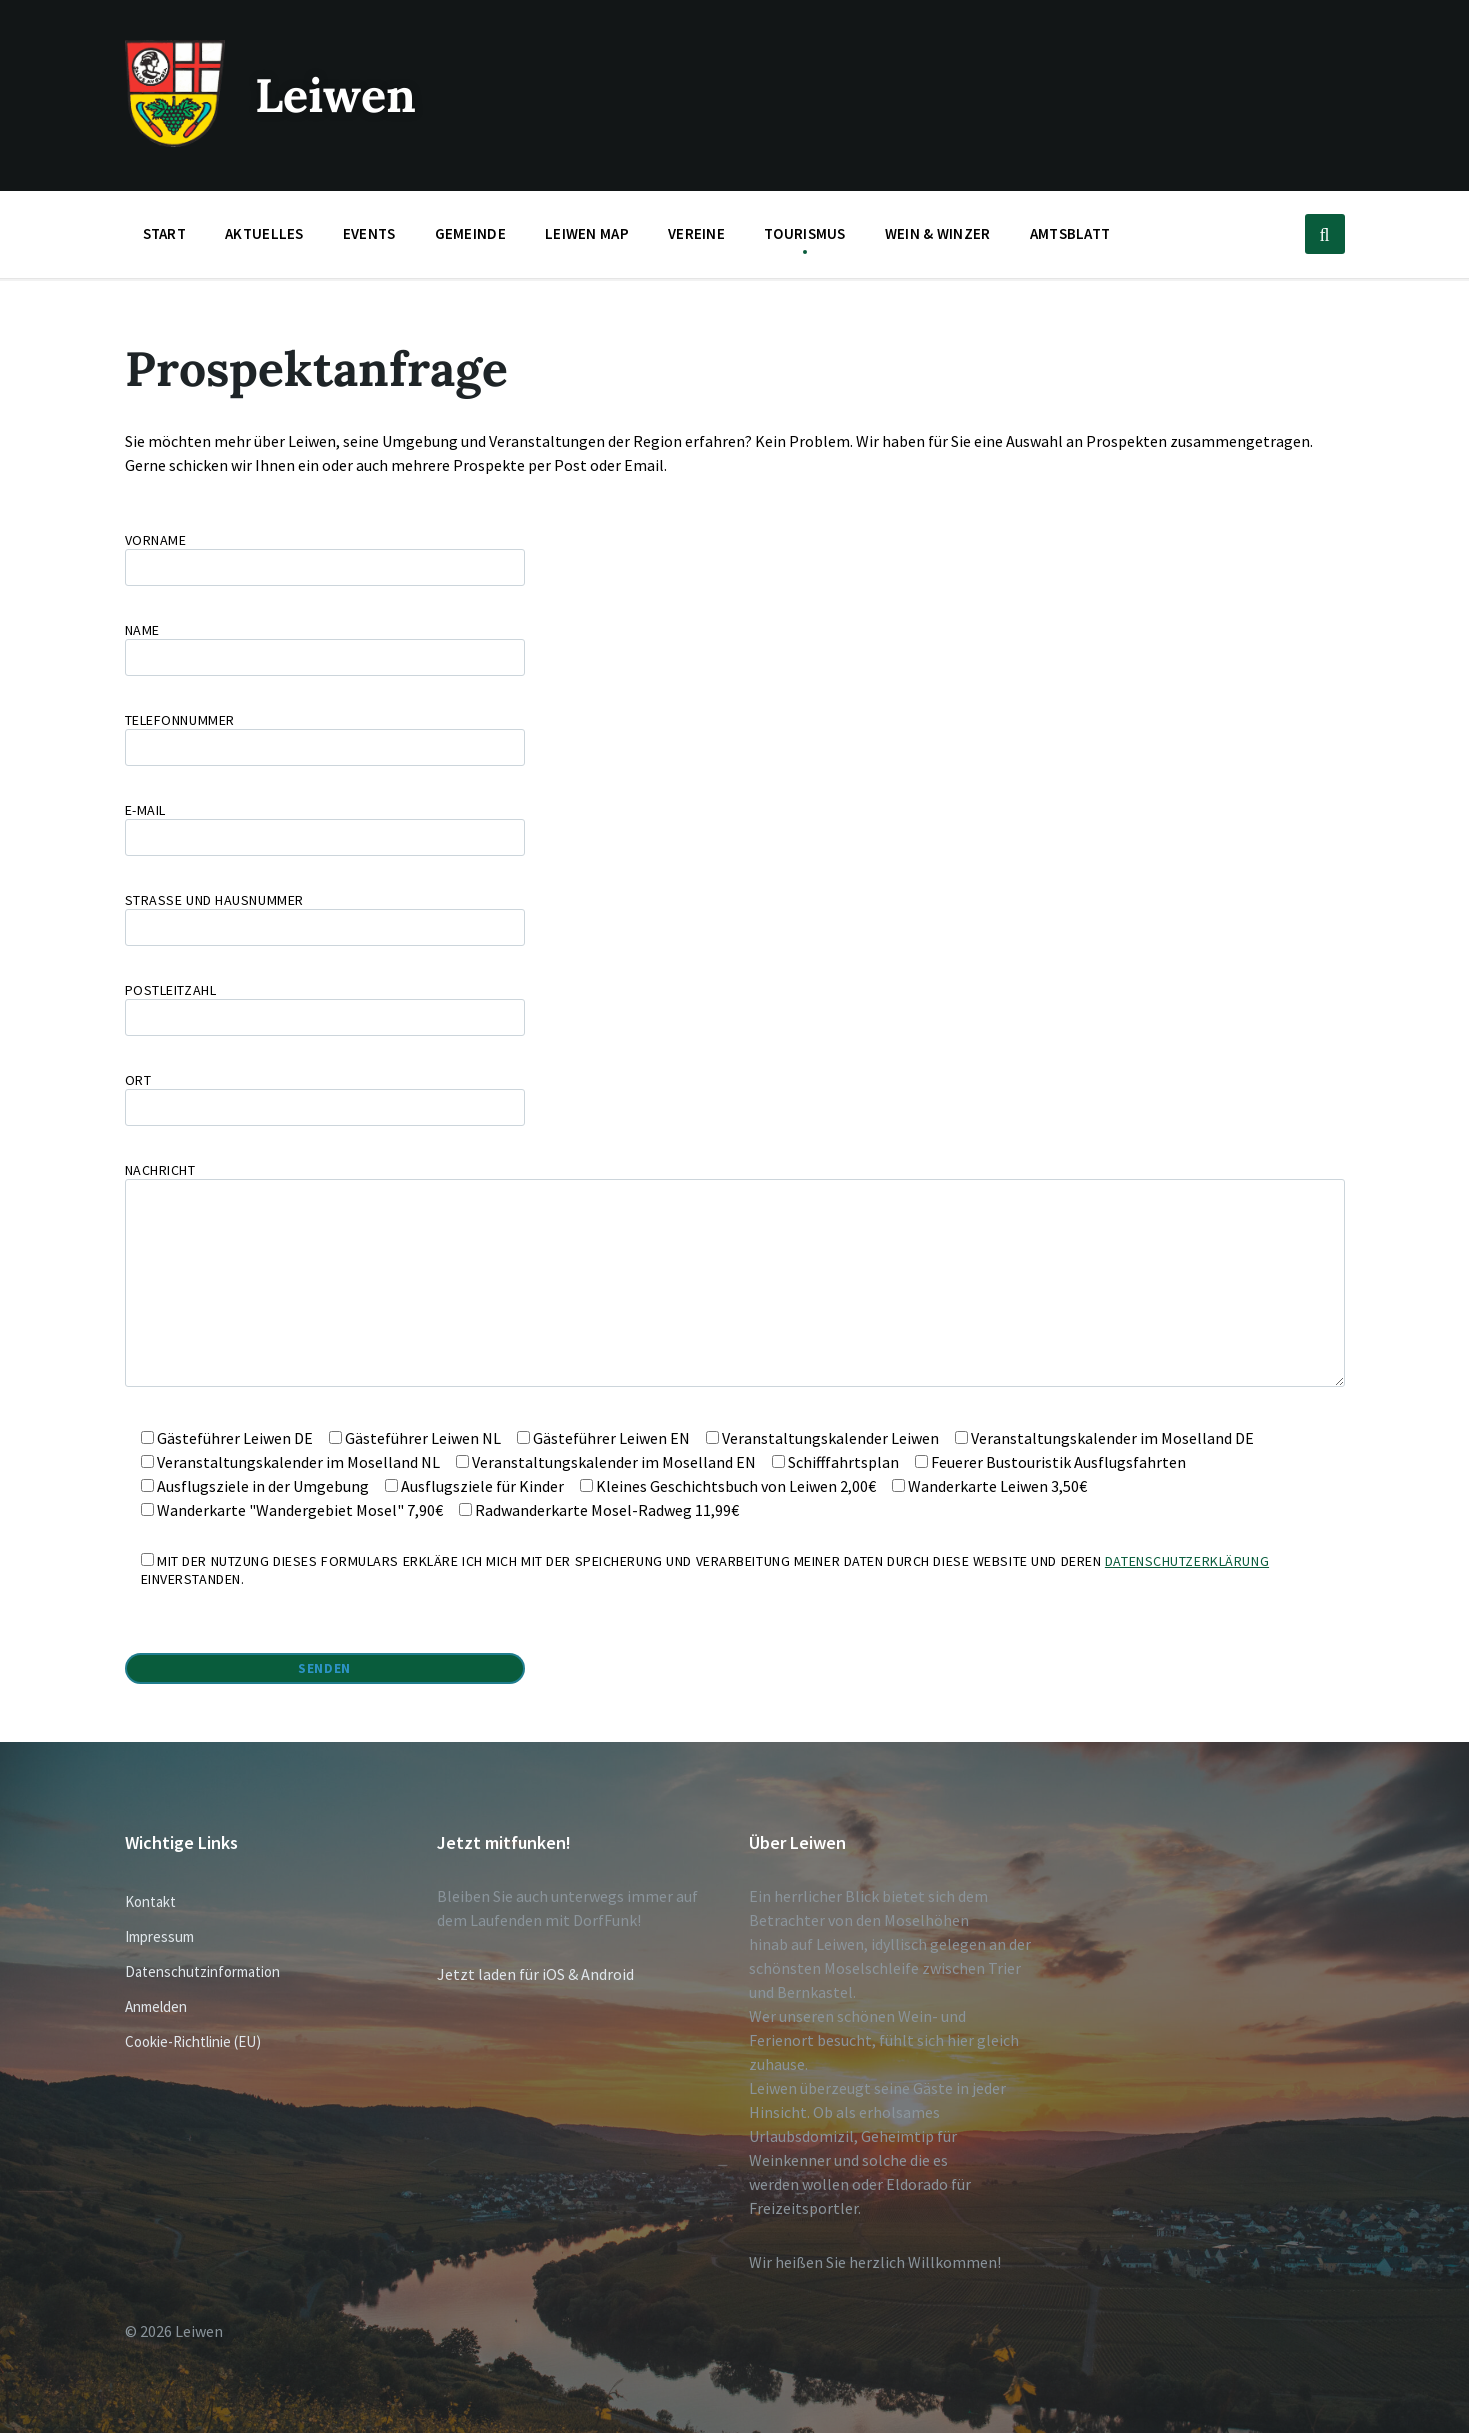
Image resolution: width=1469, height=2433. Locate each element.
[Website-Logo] (175, 141)
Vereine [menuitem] (696, 233)
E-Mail (325, 824)
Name (735, 648)
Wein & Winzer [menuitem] (938, 233)
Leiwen (338, 94)
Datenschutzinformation (202, 1971)
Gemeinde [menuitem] (470, 233)
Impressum (159, 1936)
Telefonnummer (325, 734)
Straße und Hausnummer (735, 918)
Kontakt (150, 1901)
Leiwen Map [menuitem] (587, 233)
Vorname (735, 558)
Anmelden (156, 2006)
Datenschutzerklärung (1187, 1561)
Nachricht (735, 1276)
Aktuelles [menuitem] (264, 233)
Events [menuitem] (369, 233)
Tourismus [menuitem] (805, 233)
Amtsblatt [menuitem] (1070, 233)
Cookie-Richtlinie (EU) (193, 2041)
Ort (735, 1098)
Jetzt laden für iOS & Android (535, 1974)
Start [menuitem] (165, 233)
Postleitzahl (735, 1008)
